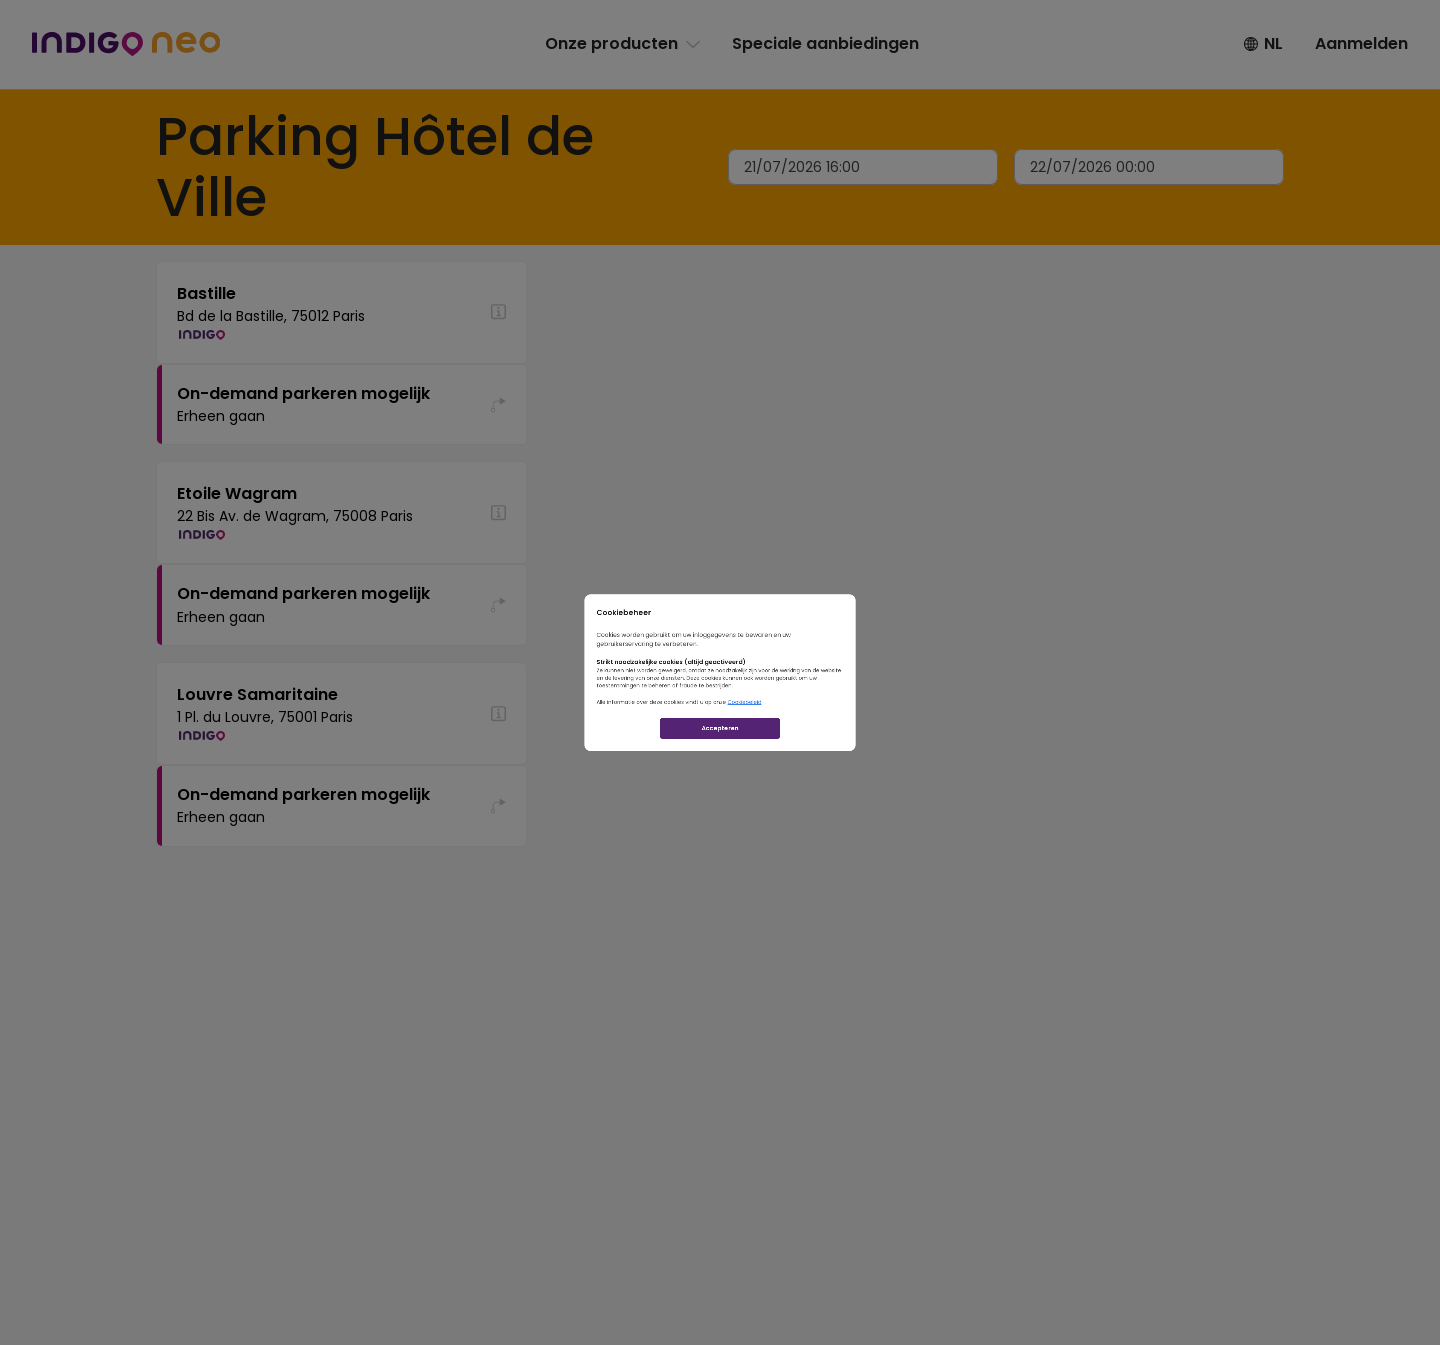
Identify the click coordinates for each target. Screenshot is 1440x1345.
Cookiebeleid (785, 751)
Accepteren (720, 820)
